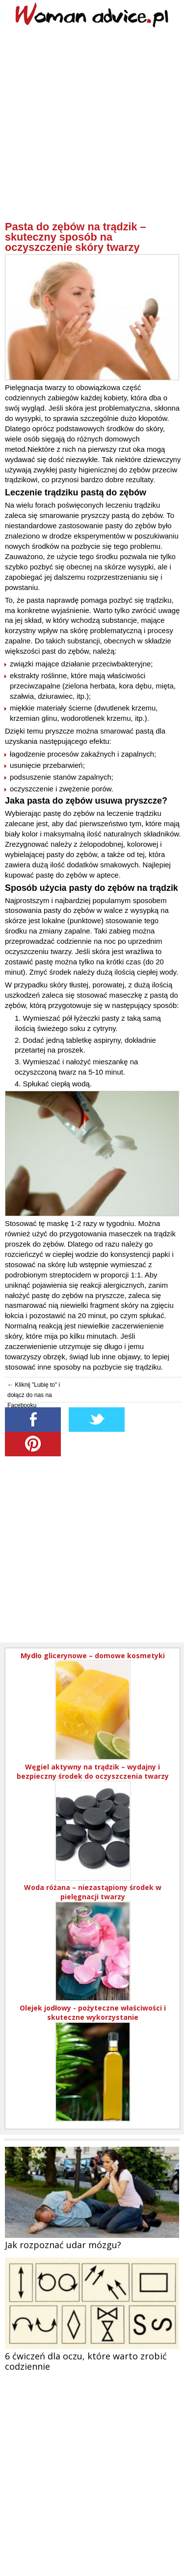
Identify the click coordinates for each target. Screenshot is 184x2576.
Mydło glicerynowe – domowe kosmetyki (93, 1655)
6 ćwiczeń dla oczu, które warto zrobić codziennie (86, 2361)
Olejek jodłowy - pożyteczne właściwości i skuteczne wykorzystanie (93, 2012)
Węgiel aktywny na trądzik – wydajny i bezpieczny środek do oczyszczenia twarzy (93, 1771)
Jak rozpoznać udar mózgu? (63, 2245)
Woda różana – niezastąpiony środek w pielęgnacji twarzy (92, 1892)
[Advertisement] (92, 129)
